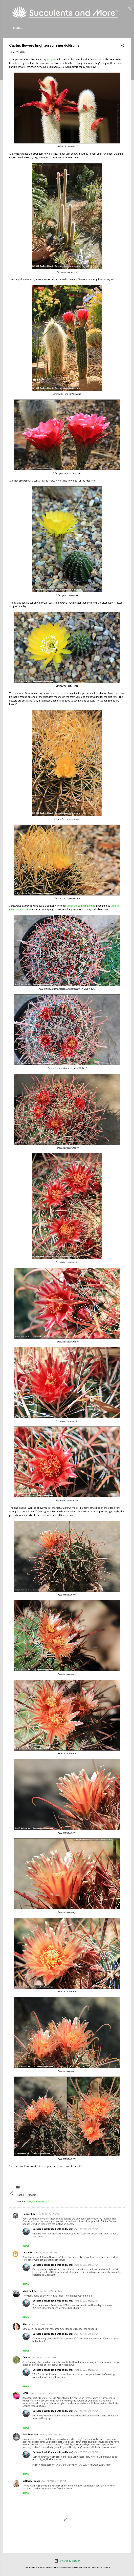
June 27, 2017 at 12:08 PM (41, 2394)
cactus (20, 2195)
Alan (24, 2325)
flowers (32, 2195)
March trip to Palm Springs (81, 906)
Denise (26, 2358)
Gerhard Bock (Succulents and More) (52, 2229)
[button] (123, 46)
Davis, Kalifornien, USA (37, 2202)
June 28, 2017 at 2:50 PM (86, 2411)
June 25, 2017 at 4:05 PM (45, 2253)
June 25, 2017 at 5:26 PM (86, 2229)
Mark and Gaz (30, 2291)
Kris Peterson (30, 2435)
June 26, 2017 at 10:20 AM (43, 2358)
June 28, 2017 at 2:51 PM (86, 2453)
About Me (27, 27)
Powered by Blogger (67, 2561)
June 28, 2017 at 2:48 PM (86, 2301)
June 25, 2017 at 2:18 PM (48, 2215)
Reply (25, 2246)
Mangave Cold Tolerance (95, 27)
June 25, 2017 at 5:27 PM (86, 2265)
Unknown (27, 2253)
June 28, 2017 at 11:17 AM (51, 2435)
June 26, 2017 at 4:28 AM (50, 2292)
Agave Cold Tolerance (55, 27)
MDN (25, 2394)
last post (51, 60)
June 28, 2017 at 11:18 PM (53, 2482)
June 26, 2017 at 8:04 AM (40, 2325)
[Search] (129, 9)
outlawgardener (31, 2481)
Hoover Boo (29, 2214)
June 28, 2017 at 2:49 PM (86, 2334)
